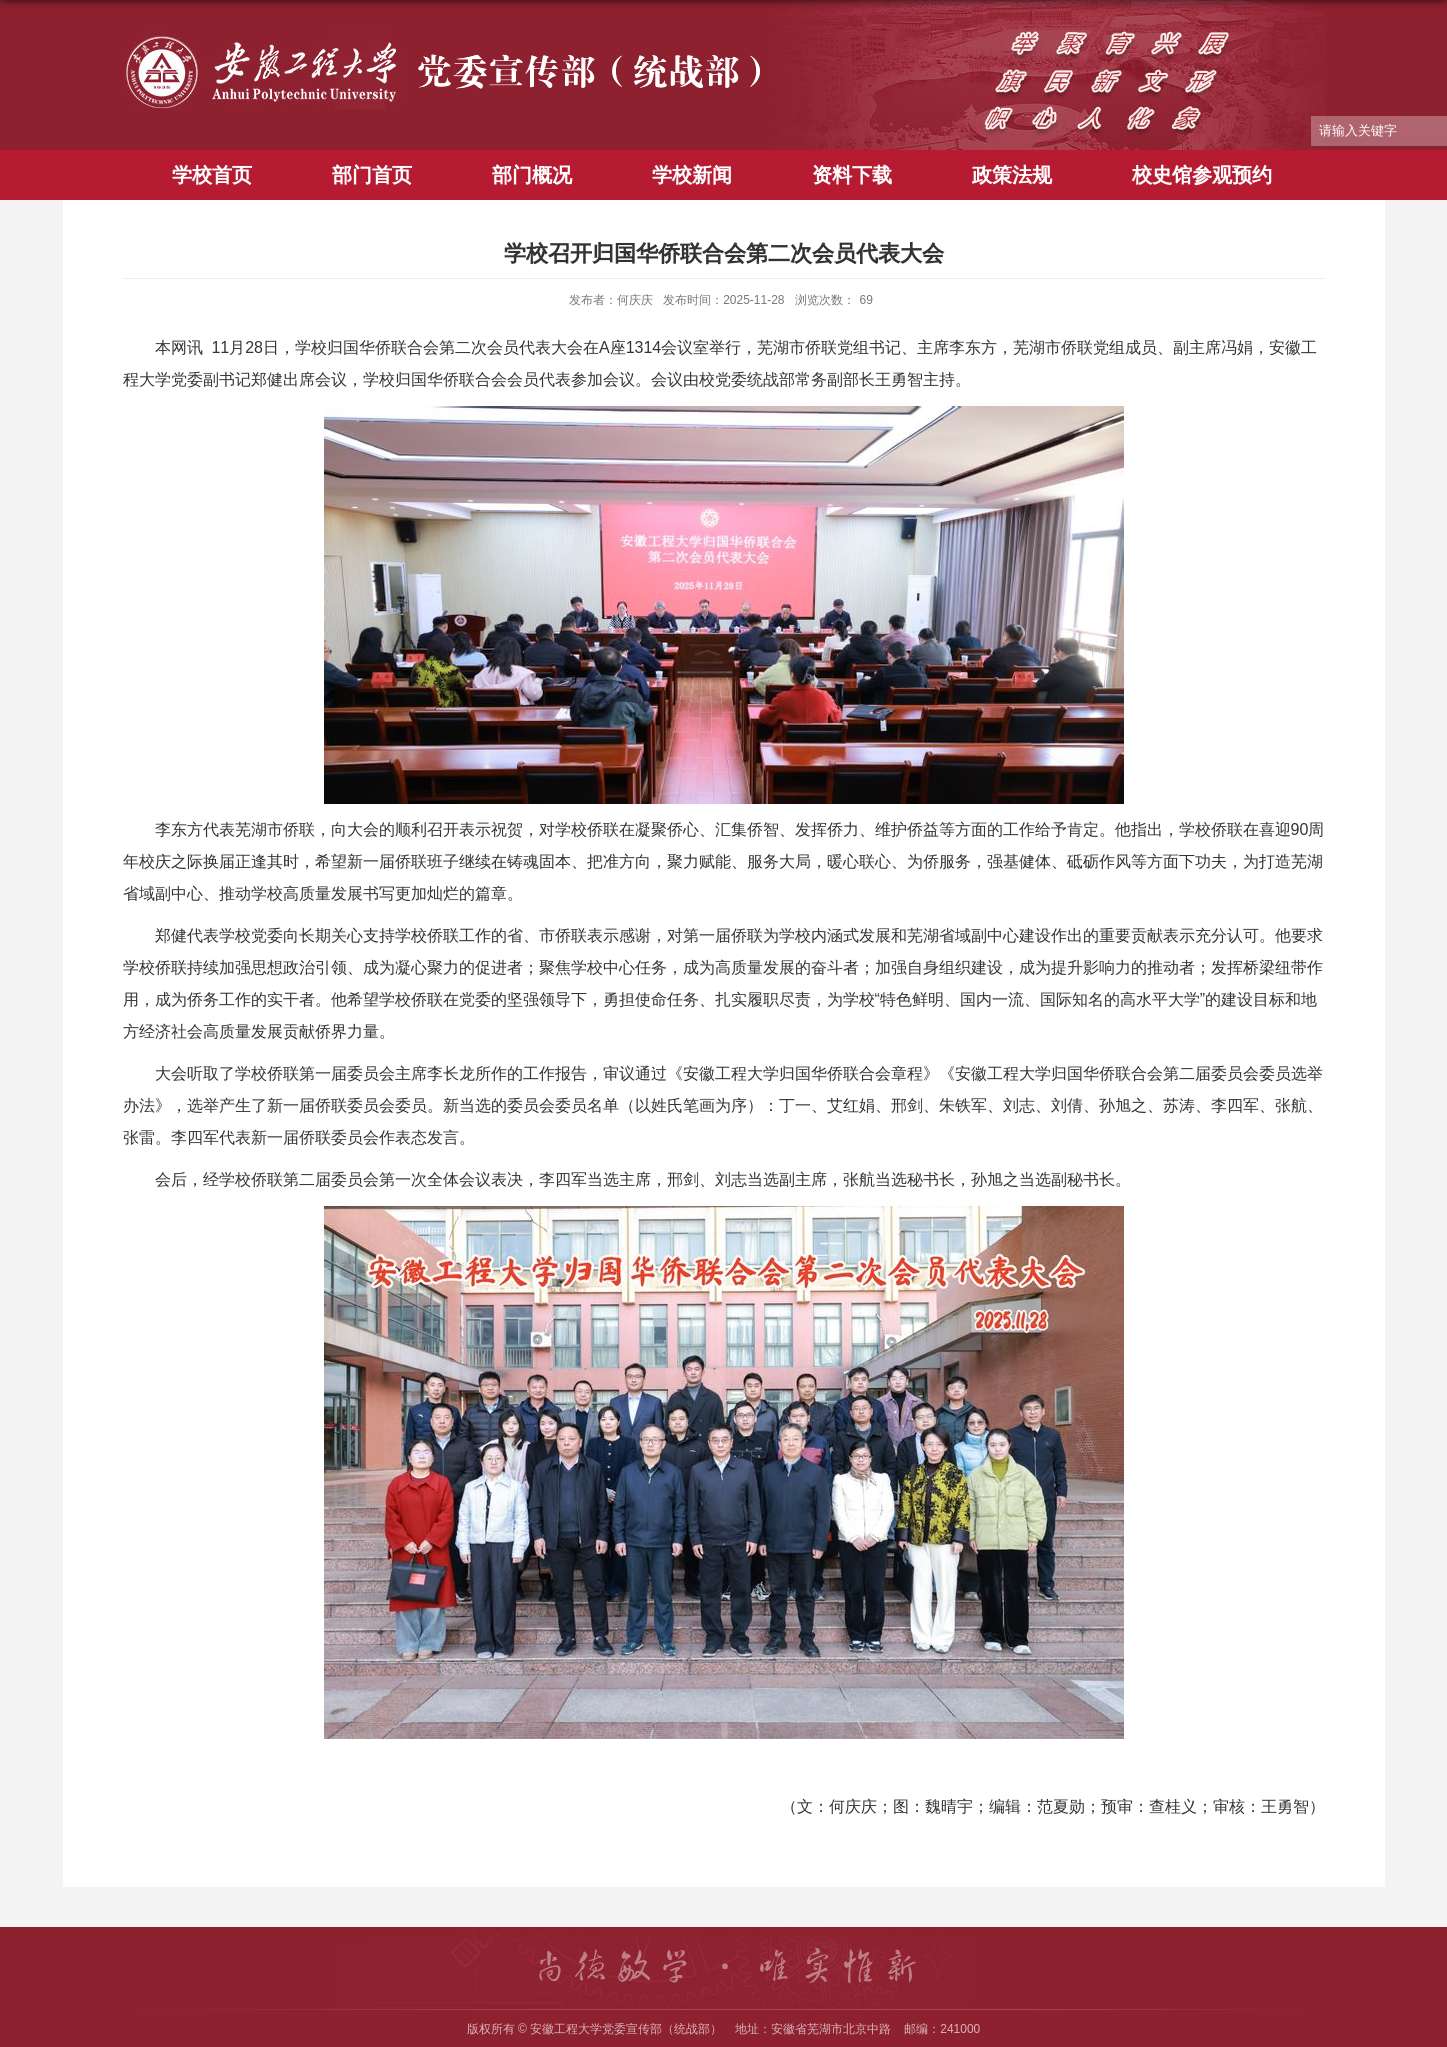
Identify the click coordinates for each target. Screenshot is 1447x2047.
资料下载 (852, 175)
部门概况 (532, 175)
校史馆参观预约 (1202, 175)
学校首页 (212, 175)
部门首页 (372, 175)
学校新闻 (692, 175)
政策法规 (1012, 175)
